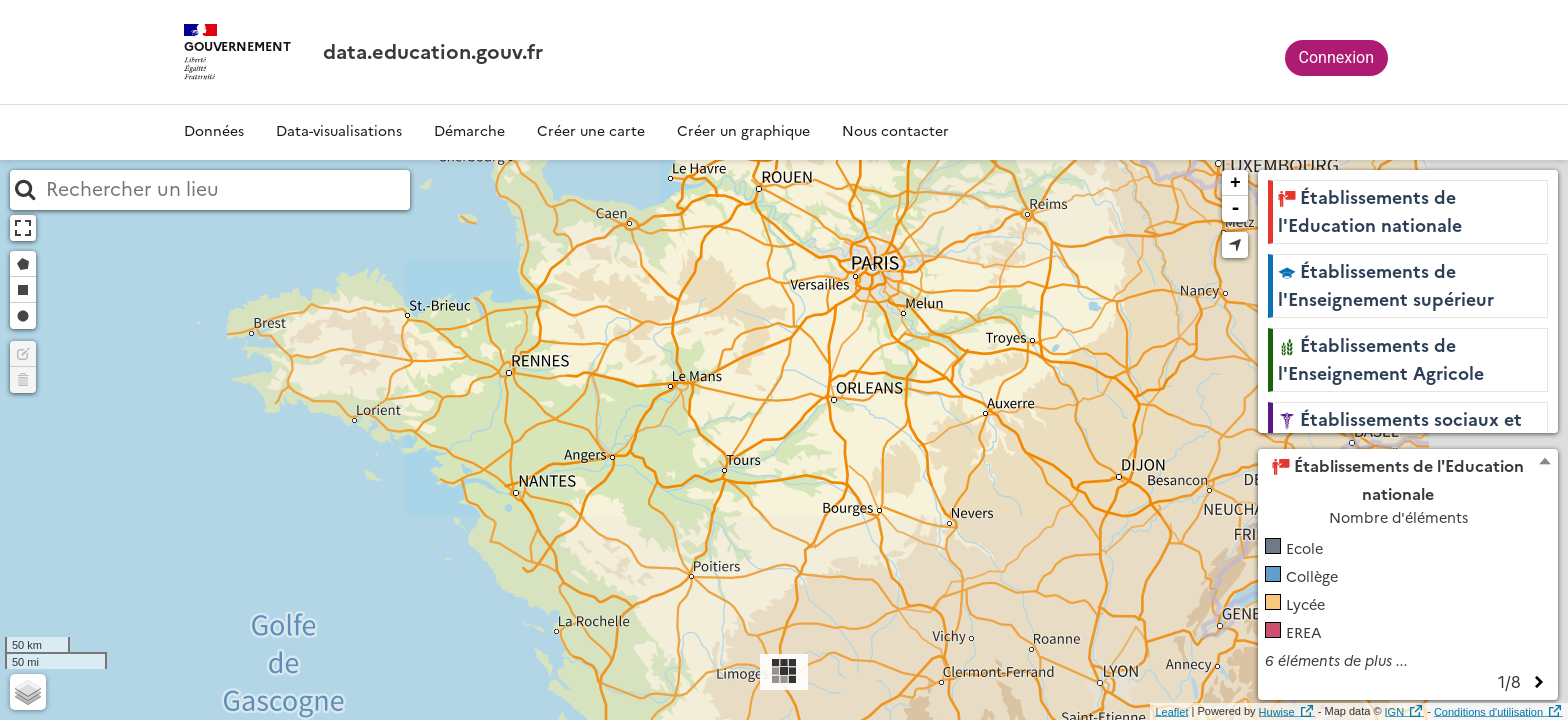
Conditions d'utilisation (1488, 712)
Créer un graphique (743, 131)
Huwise (1277, 712)
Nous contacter (895, 131)
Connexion (1336, 57)
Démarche (469, 131)
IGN (1395, 712)
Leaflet (1171, 712)
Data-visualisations (339, 131)
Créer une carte (591, 131)
